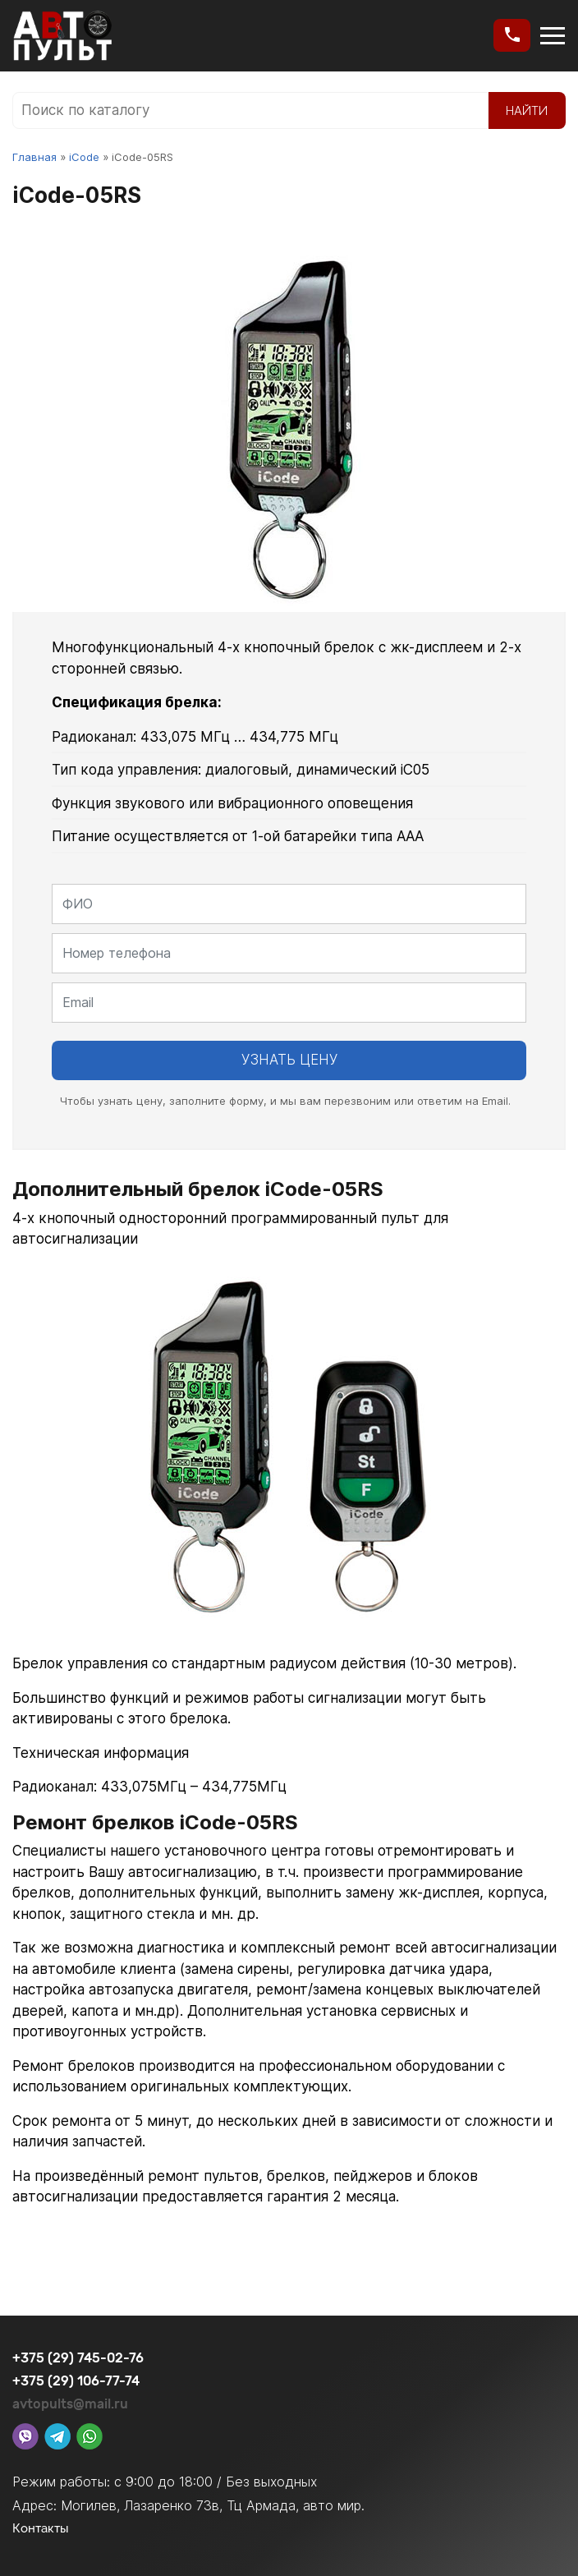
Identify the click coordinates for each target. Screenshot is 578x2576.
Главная (34, 156)
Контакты (40, 2528)
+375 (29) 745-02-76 (78, 2358)
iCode (84, 156)
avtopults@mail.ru (70, 2404)
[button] (511, 35)
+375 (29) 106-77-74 (76, 2381)
